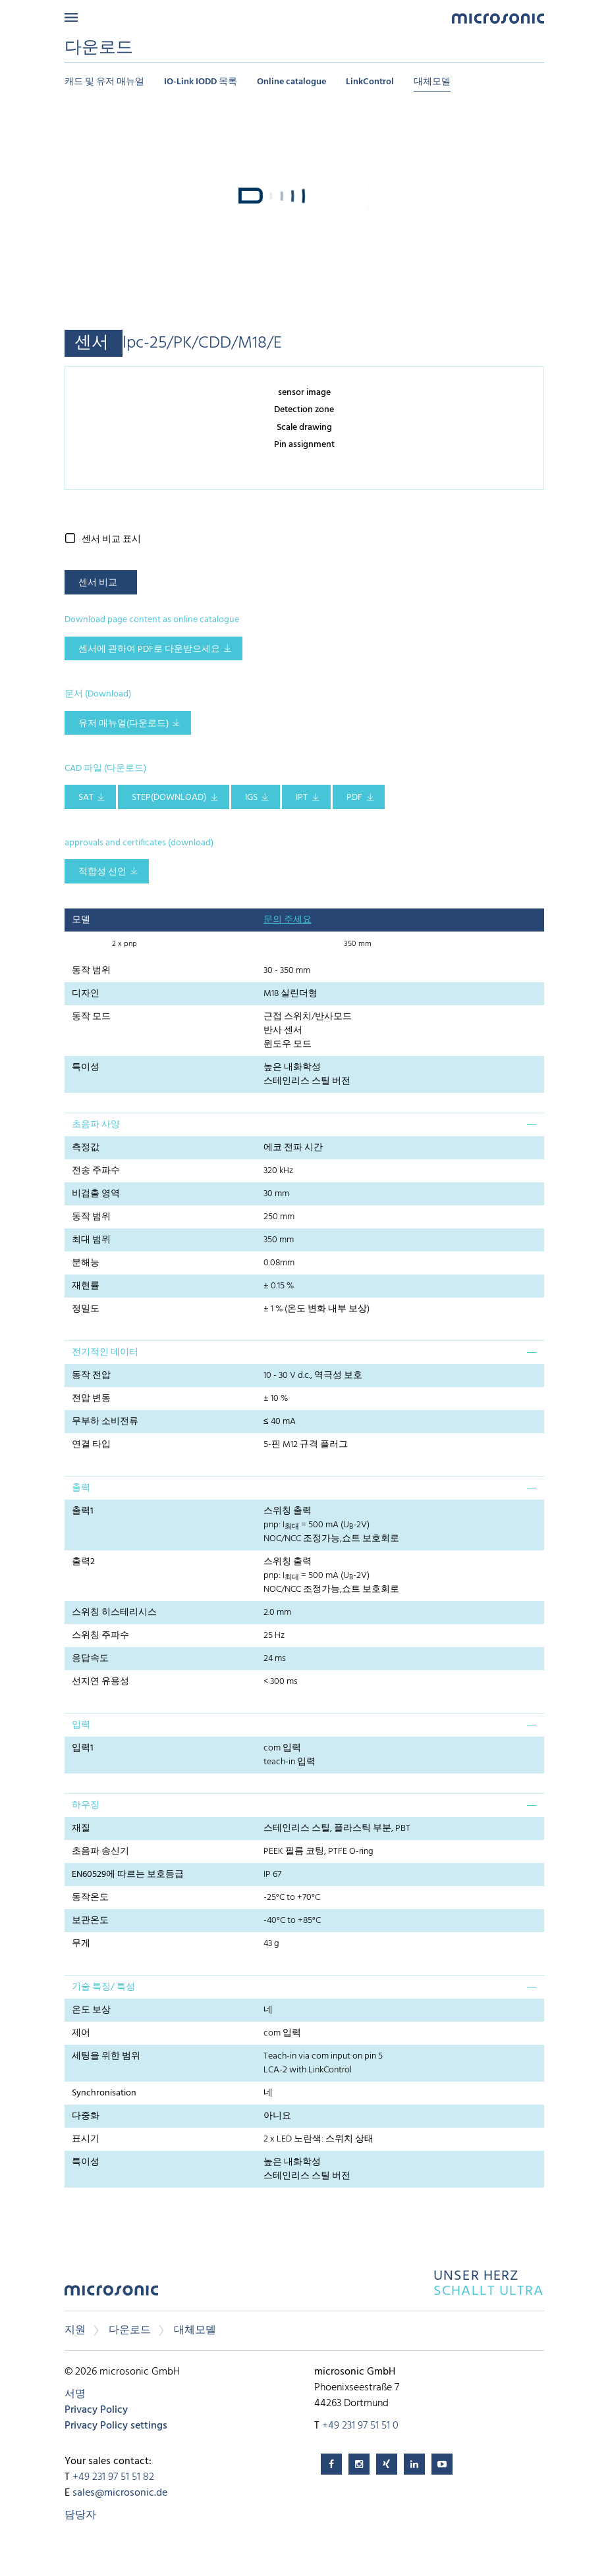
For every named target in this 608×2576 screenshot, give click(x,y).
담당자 (80, 2515)
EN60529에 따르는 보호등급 (128, 1874)
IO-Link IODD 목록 (200, 82)
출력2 (83, 1561)
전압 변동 (91, 1398)
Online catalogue (291, 82)
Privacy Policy (96, 2410)
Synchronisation (104, 2093)
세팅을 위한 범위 (106, 2056)
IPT (302, 797)
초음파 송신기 (100, 1851)
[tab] (304, 1124)
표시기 (85, 2139)
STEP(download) (169, 797)
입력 (81, 1725)
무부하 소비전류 (105, 1421)
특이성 (85, 1067)
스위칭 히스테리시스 (114, 1612)
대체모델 (432, 82)
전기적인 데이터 (105, 1352)
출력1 (83, 1511)
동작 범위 (91, 970)
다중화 (85, 2116)
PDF (354, 797)
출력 (81, 1488)
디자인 (85, 993)
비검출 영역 (96, 1193)
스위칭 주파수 (100, 1635)
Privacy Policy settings (116, 2425)
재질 (81, 1828)
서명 (75, 2394)
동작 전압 (91, 1375)
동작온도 (90, 1897)
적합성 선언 (102, 872)
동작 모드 (91, 1016)
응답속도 (90, 1658)
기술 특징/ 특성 (103, 1987)
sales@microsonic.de (119, 2493)
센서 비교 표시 (111, 539)
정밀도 (85, 1309)
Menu (71, 17)
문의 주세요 (287, 920)
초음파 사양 (96, 1125)
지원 (75, 2330)
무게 (81, 1943)
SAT (86, 797)
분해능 (85, 1263)
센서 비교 (97, 583)
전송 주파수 (96, 1170)
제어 (81, 2033)
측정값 (85, 1147)
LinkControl (370, 82)
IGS (251, 797)
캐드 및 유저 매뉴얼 (104, 82)
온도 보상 (91, 2010)
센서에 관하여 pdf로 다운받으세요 (149, 649)
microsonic (111, 2294)
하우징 (85, 1805)
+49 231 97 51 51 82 (113, 2477)
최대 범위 (91, 1240)
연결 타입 (91, 1444)
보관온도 (90, 1920)
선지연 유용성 (100, 1681)
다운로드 (130, 2330)
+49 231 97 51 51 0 (360, 2425)
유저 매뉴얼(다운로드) (123, 723)
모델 (81, 920)
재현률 (85, 1286)
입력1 (83, 1748)
